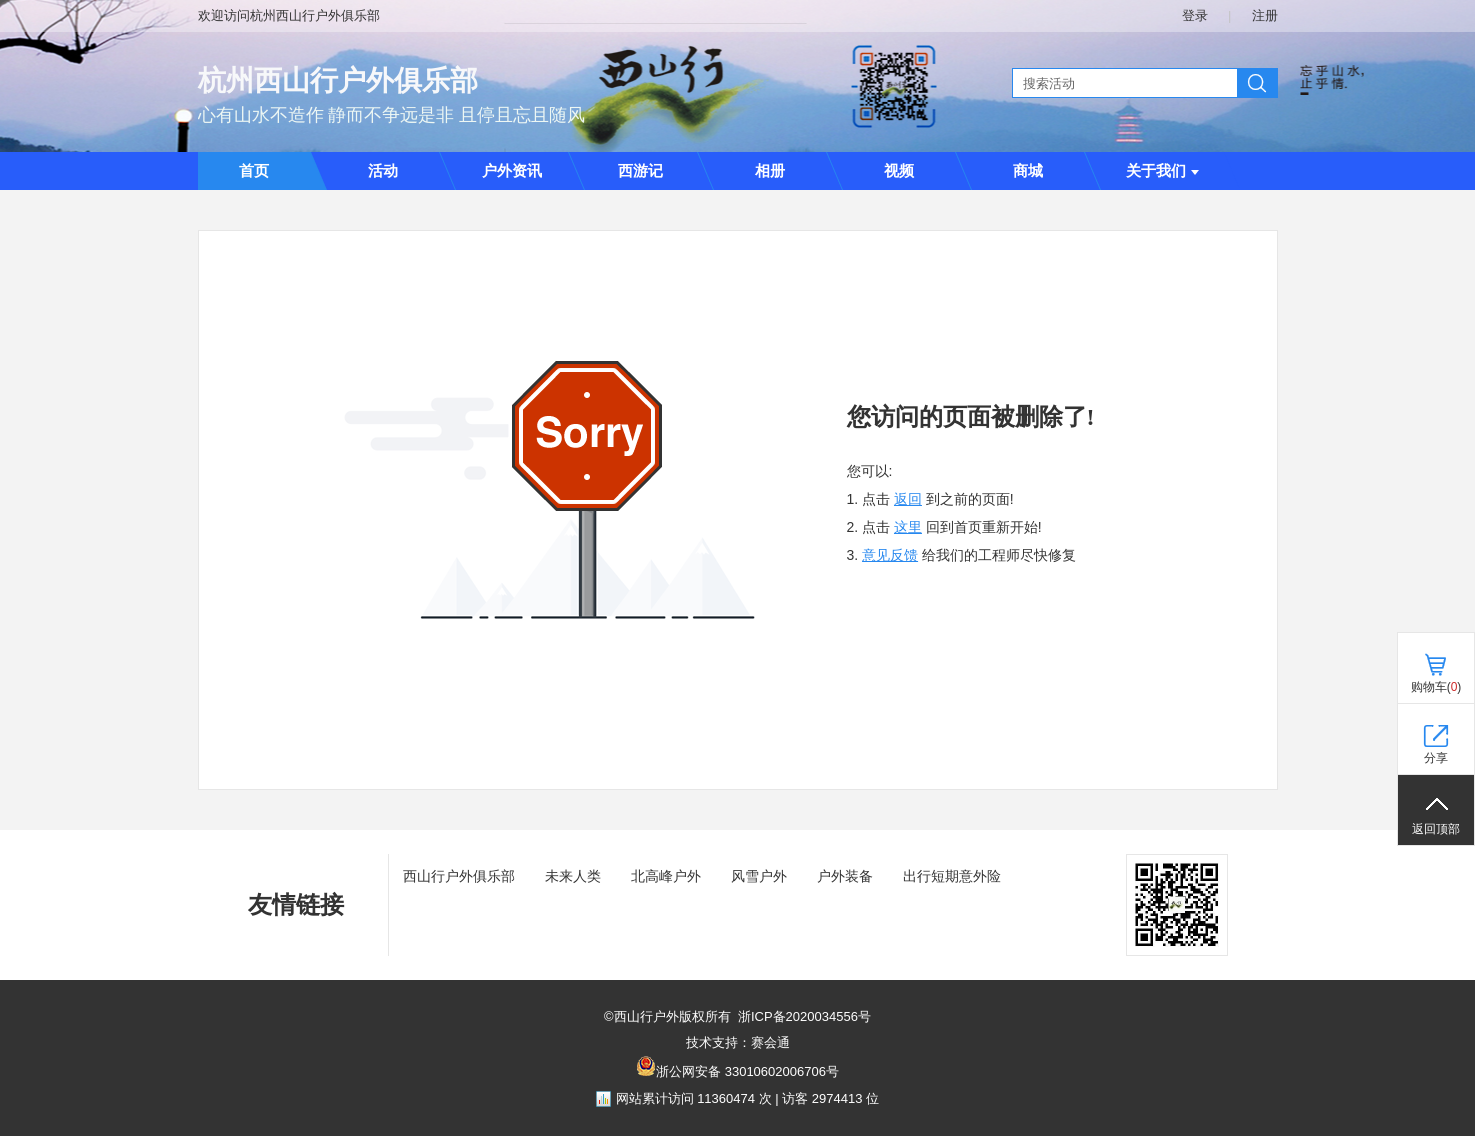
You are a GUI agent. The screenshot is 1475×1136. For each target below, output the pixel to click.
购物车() (1436, 687)
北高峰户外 (666, 876)
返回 (908, 499)
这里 (908, 527)
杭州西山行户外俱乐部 (338, 80)
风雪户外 (759, 876)
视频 (899, 171)
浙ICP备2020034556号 (804, 1016)
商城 (1028, 171)
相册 (770, 171)
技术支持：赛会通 (738, 1042)
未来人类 (573, 876)
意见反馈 (890, 555)
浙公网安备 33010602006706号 (747, 1071)
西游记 (640, 171)
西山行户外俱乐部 (459, 876)
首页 (254, 171)
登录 (1195, 15)
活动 (383, 171)
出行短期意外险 (952, 876)
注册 (1265, 15)
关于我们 (1162, 171)
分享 (1436, 758)
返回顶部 (1436, 829)
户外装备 (845, 876)
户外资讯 (512, 171)
